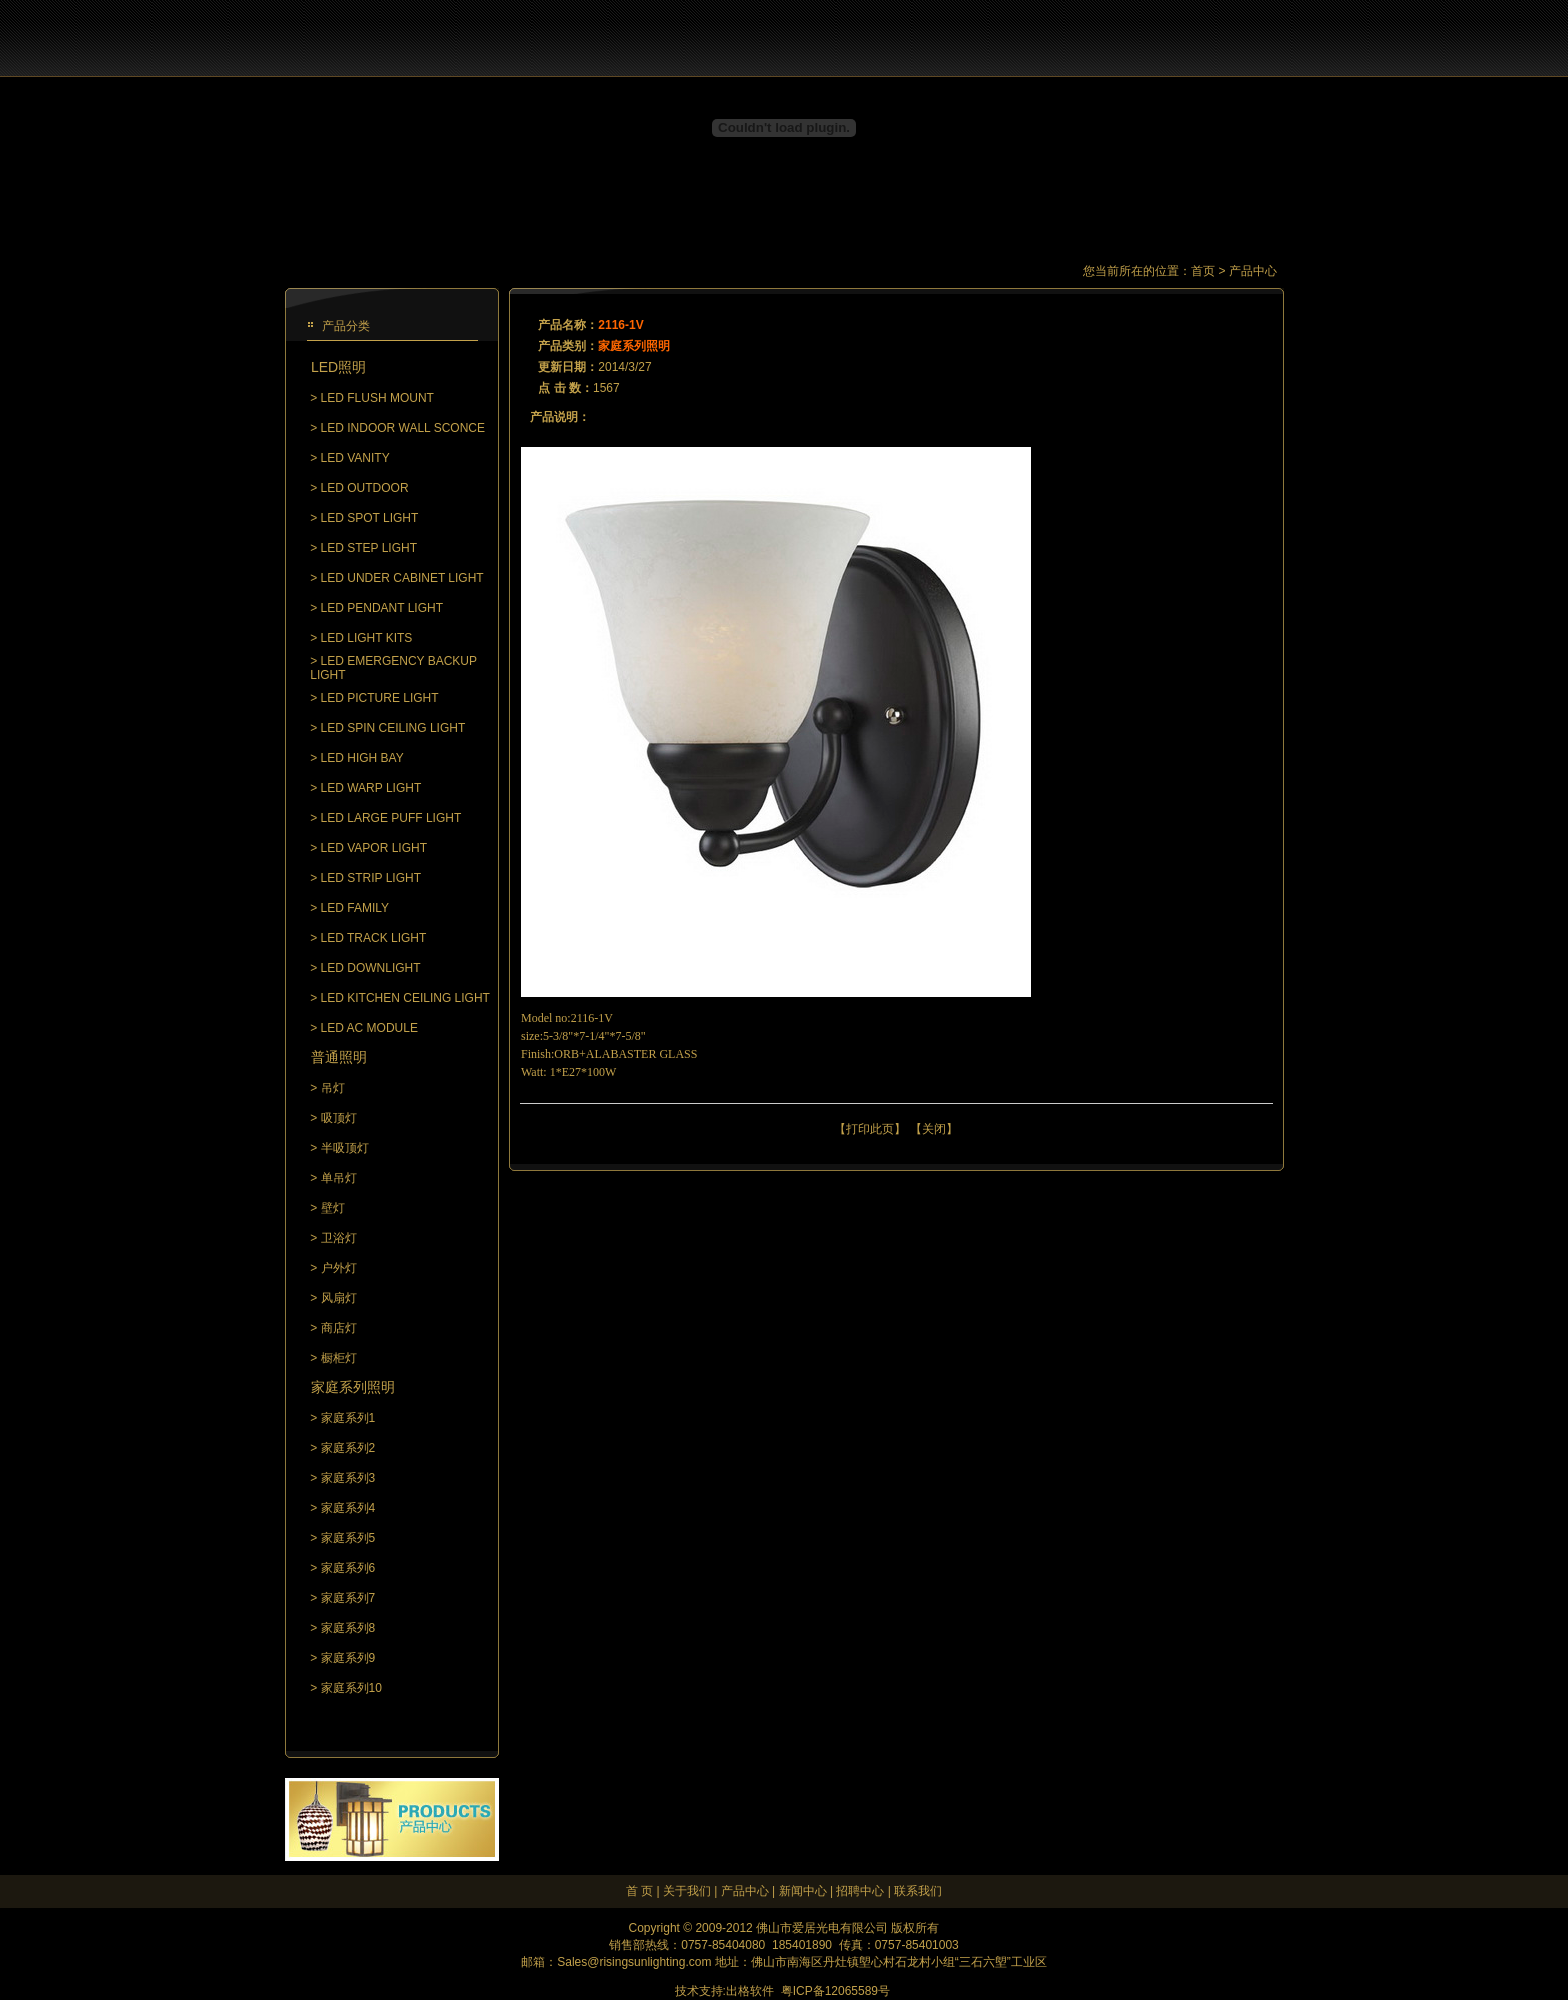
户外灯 (339, 1268)
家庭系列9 (348, 1658)
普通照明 (339, 1057)
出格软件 (750, 1991)
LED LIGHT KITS (367, 638)
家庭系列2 (348, 1448)
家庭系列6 (348, 1568)
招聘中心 (860, 1891)
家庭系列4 (348, 1508)
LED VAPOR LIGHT (374, 848)
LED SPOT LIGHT (370, 518)
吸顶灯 (339, 1118)
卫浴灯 (339, 1238)
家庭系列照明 (353, 1387)
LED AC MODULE (369, 1028)
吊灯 (333, 1088)
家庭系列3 (348, 1478)
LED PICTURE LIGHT (380, 698)
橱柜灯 (339, 1358)
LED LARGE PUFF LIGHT (391, 818)
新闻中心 (803, 1891)
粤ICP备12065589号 (835, 1991)
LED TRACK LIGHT (374, 938)
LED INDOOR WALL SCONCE (403, 428)
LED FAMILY (355, 908)
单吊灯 (339, 1178)
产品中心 (745, 1891)
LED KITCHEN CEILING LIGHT (405, 998)
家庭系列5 (348, 1538)
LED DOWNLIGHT (371, 968)
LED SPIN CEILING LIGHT (393, 728)
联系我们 (918, 1891)
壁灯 (333, 1208)
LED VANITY (355, 458)
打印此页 (870, 1129)
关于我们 (687, 1891)
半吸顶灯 (345, 1148)
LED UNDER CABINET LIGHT (402, 578)
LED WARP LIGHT (371, 788)
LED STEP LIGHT (369, 548)
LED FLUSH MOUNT (377, 398)
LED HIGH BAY (362, 758)
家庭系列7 (348, 1598)
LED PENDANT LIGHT (382, 608)
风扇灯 (339, 1298)
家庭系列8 (348, 1628)
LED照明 (338, 367)
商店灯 (339, 1328)
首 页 (639, 1891)
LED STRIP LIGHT (371, 878)
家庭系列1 (348, 1418)
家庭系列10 (351, 1688)
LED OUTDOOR (365, 488)
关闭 (934, 1129)
